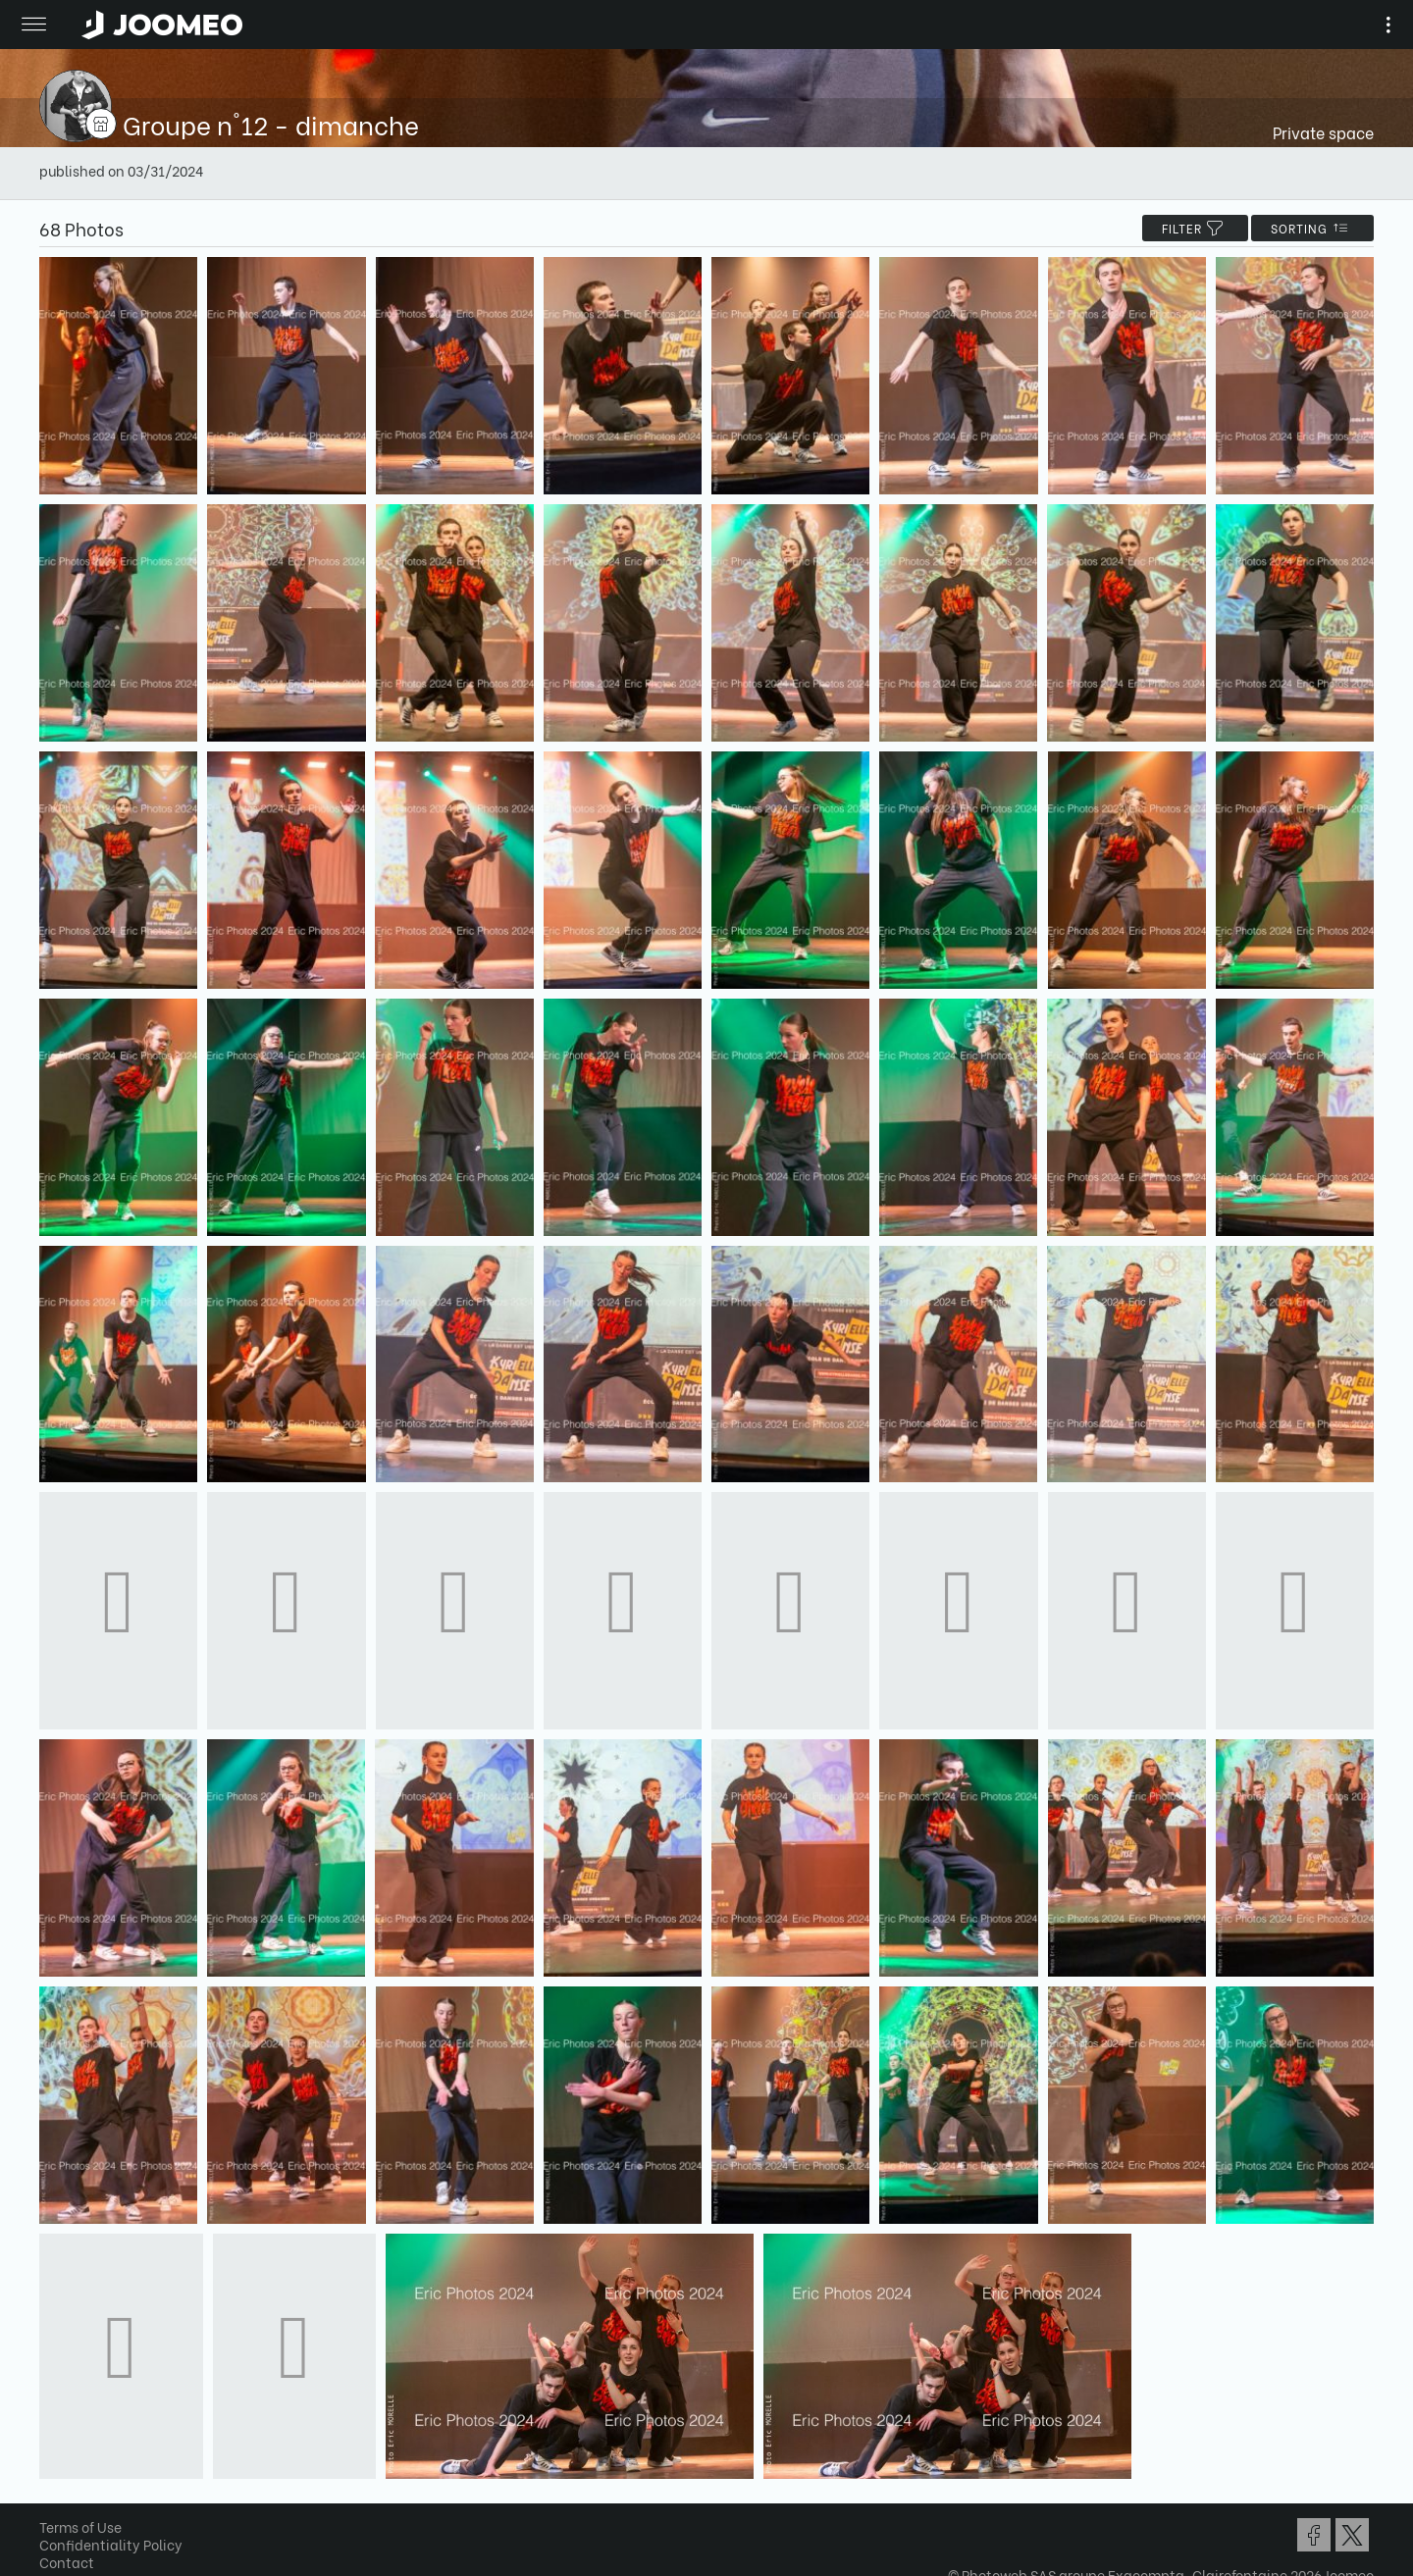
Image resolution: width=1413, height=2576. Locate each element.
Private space (1323, 132)
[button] (52, 2475)
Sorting (1312, 228)
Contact (66, 2561)
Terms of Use (80, 2526)
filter (1195, 228)
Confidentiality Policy (111, 2544)
